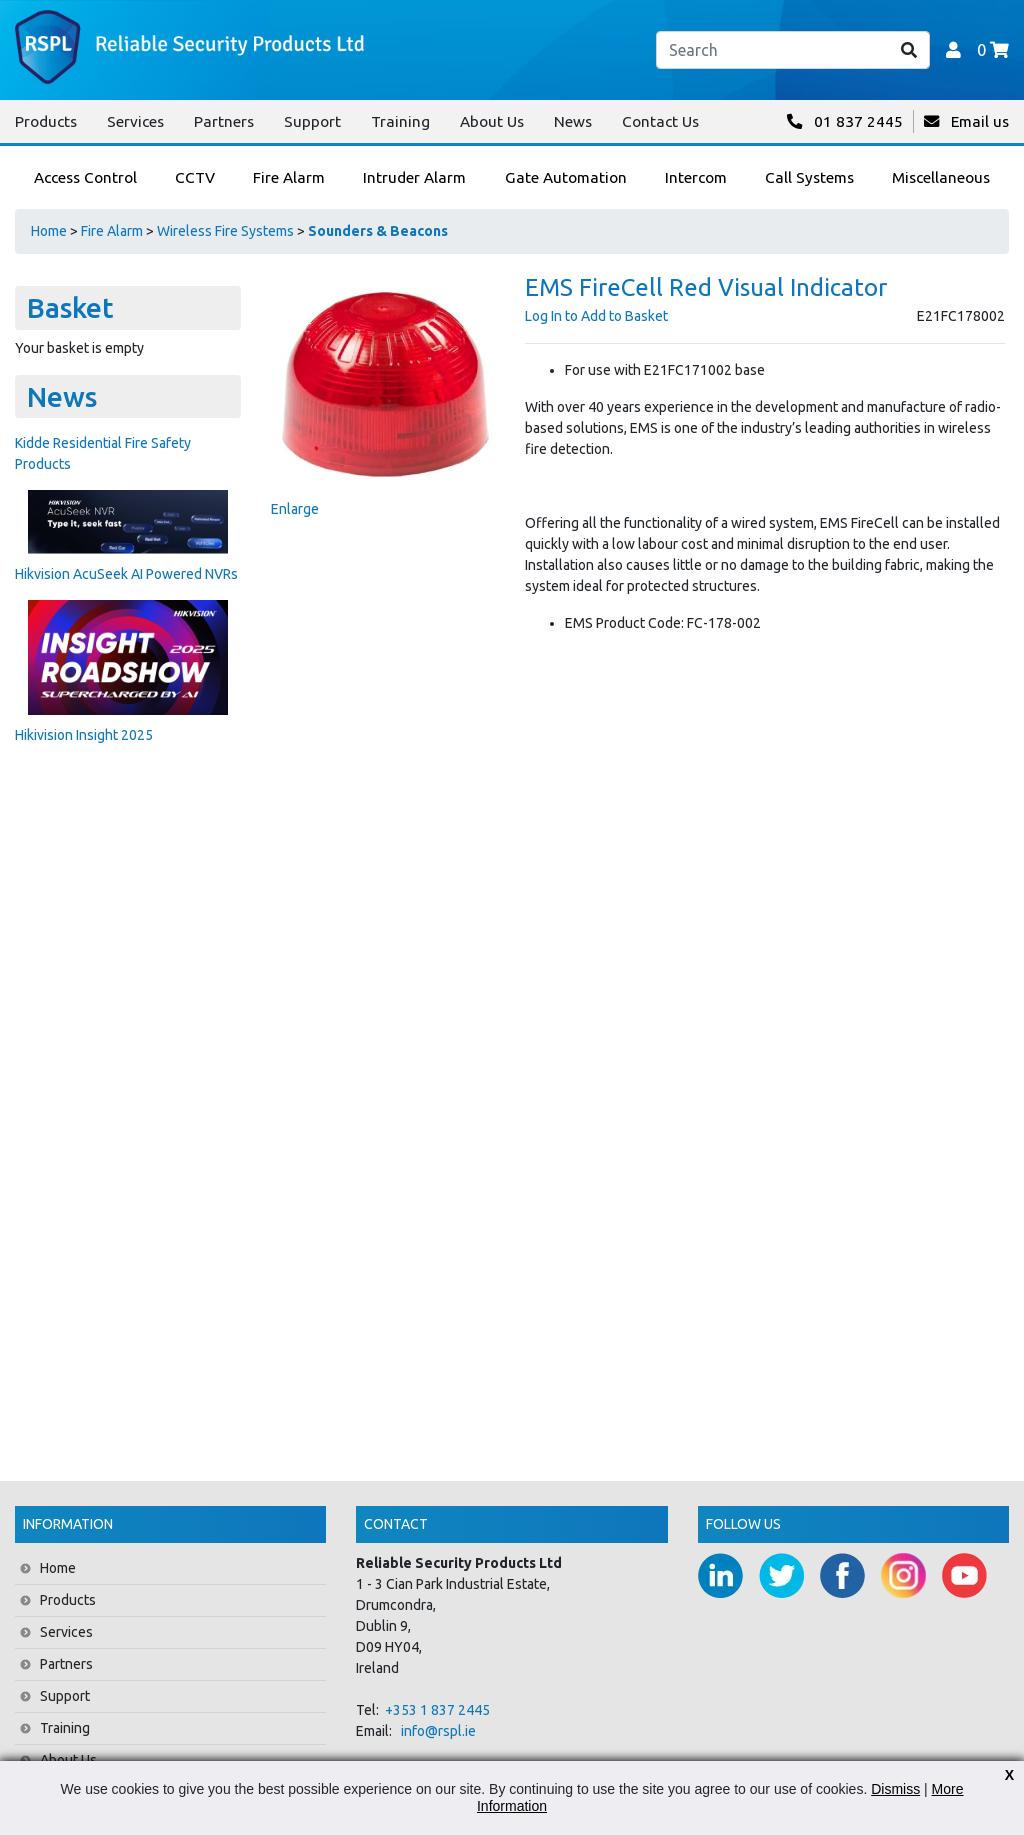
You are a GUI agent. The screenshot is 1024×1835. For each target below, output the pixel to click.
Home (49, 231)
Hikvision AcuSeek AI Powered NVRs (126, 574)
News (573, 121)
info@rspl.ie (438, 1731)
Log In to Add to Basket (596, 316)
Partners (224, 121)
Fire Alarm (112, 231)
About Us (492, 121)
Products (46, 121)
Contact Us (660, 121)
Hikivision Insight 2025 (84, 735)
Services (135, 121)
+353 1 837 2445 (437, 1710)
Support (312, 121)
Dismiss (895, 1789)
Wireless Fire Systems (225, 231)
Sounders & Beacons (378, 231)
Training (400, 121)
